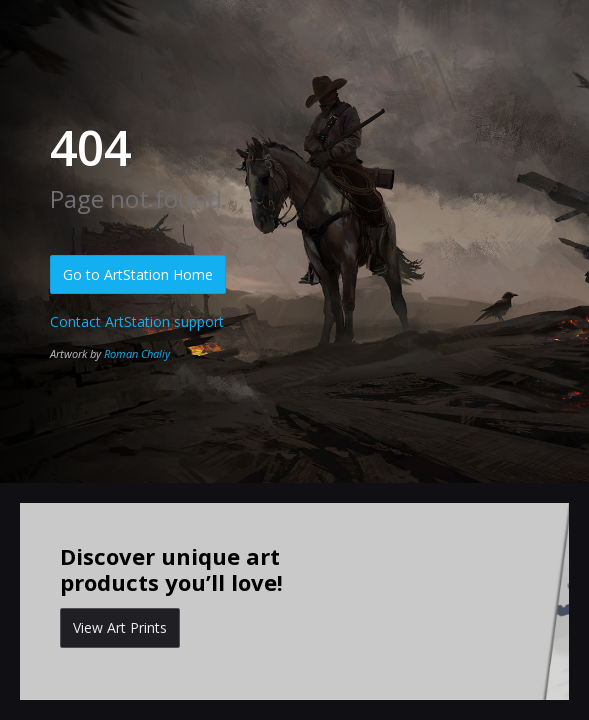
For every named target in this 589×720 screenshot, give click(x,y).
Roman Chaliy (137, 353)
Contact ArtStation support (137, 321)
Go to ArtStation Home (138, 274)
